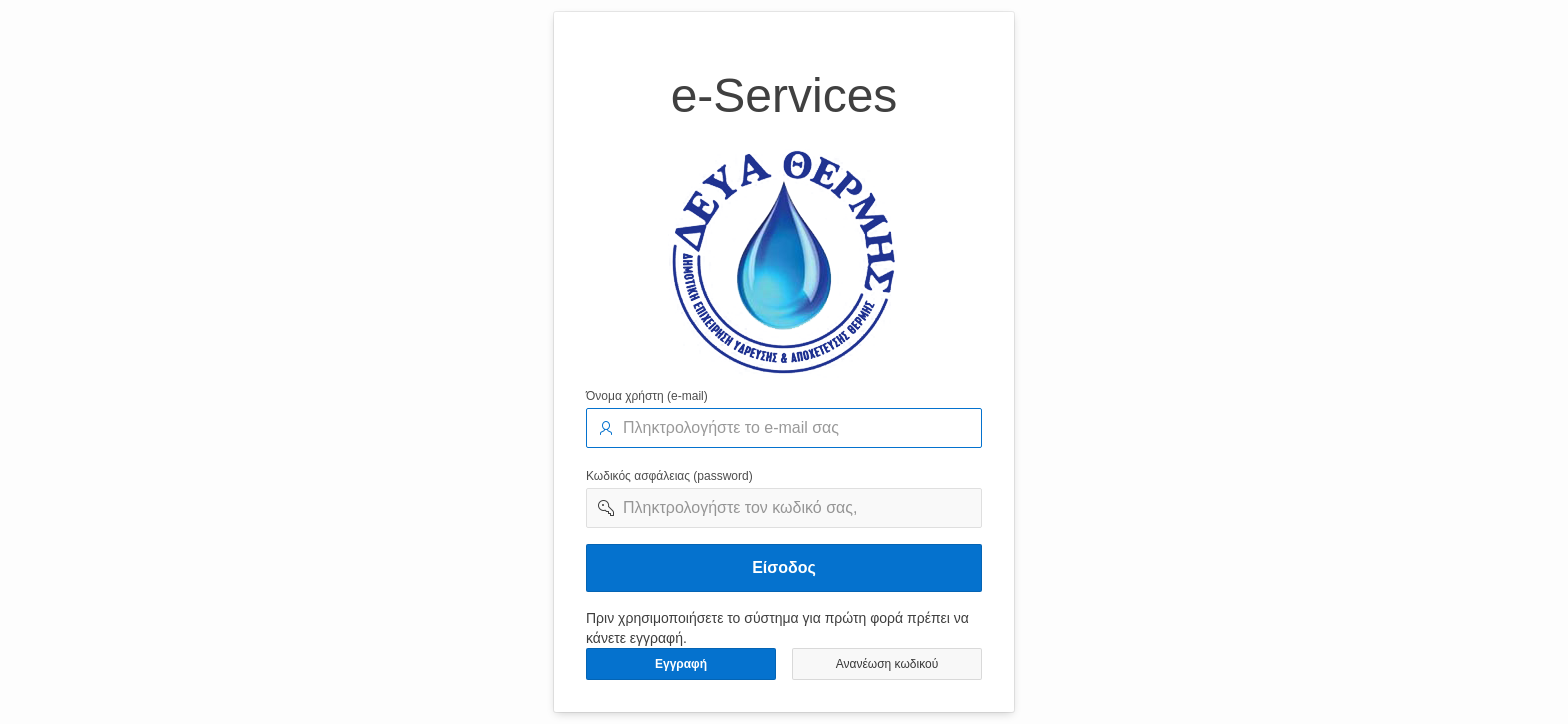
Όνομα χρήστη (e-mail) (647, 396)
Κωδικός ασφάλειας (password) (669, 476)
